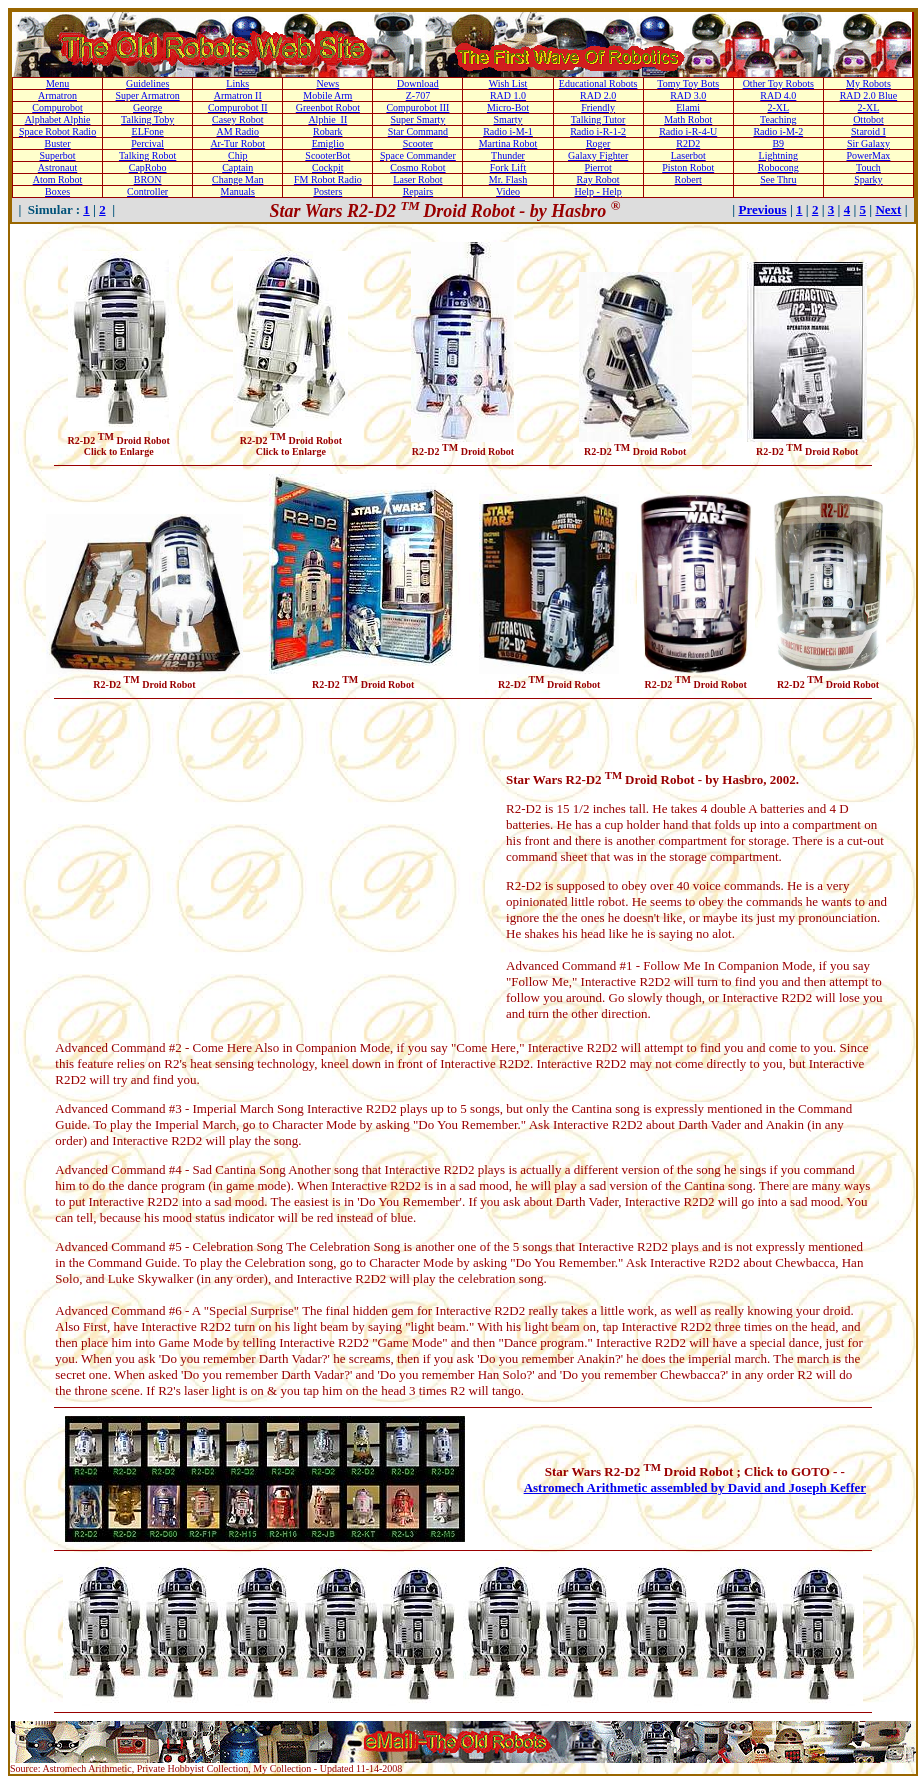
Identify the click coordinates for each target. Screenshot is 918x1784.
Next (888, 209)
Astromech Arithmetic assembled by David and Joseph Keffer (695, 1487)
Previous (762, 209)
